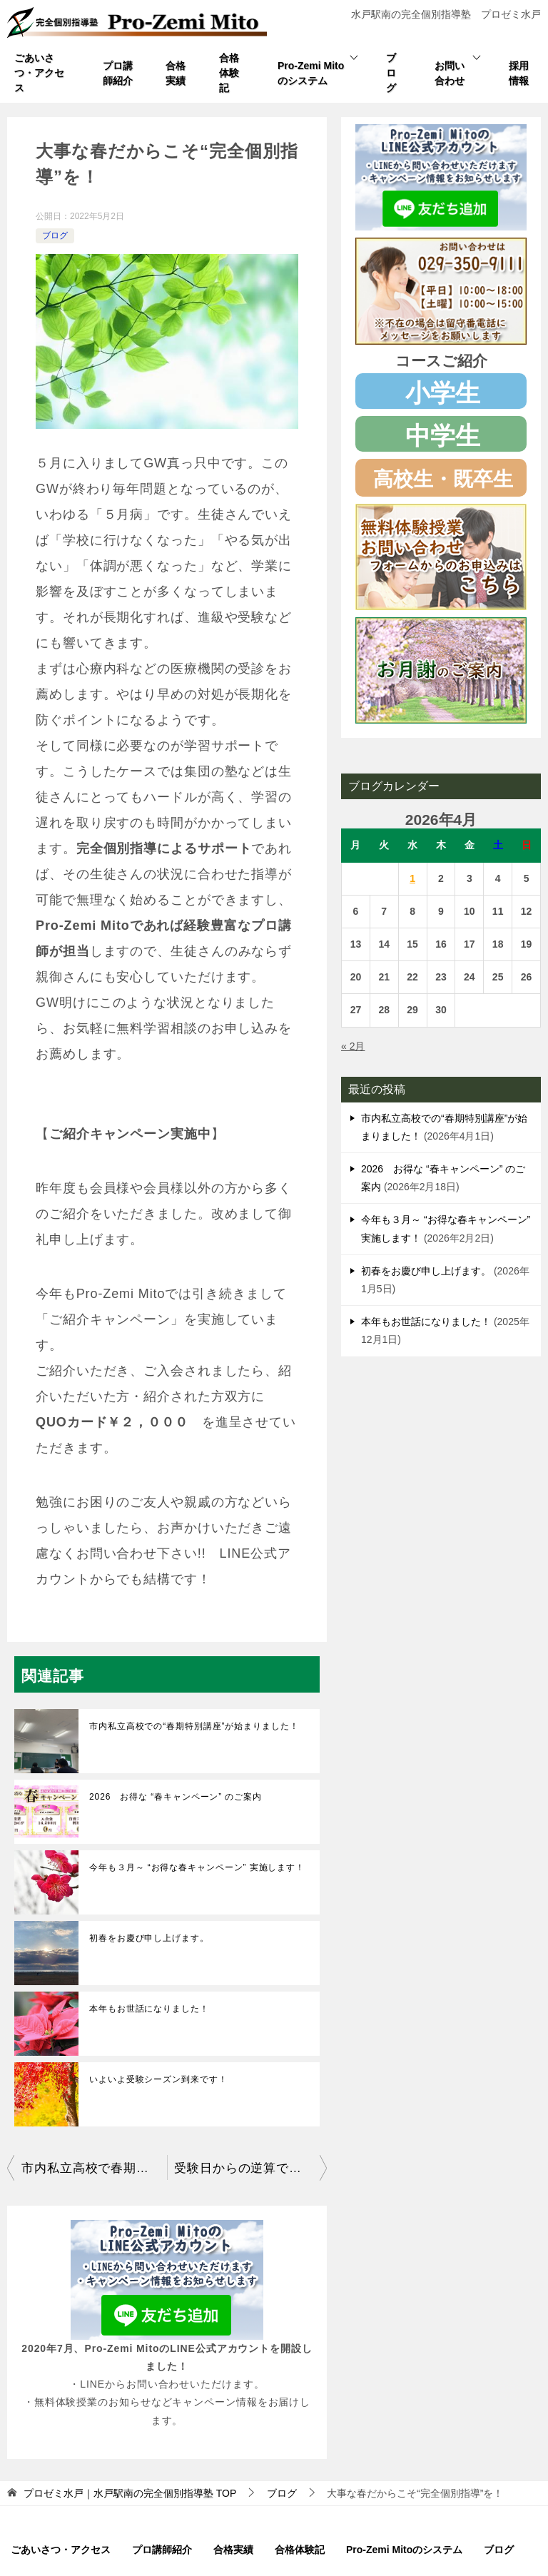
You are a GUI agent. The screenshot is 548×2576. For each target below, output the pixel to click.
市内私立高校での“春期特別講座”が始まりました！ (194, 1726)
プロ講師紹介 (118, 73)
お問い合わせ (450, 73)
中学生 (442, 436)
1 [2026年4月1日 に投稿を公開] (412, 878)
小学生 (442, 393)
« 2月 (353, 1046)
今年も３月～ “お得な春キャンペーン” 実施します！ (197, 1867)
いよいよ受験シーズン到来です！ (158, 2079)
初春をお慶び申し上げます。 (149, 1938)
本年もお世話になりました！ (149, 2009)
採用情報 (519, 73)
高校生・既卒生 (443, 479)
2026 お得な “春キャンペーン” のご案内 (175, 1797)
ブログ (391, 72)
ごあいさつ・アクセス (39, 72)
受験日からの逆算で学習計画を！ (250, 2168)
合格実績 (176, 73)
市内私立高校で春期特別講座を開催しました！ (94, 2168)
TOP (130, 2493)
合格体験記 (229, 72)
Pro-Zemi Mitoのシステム (311, 73)
